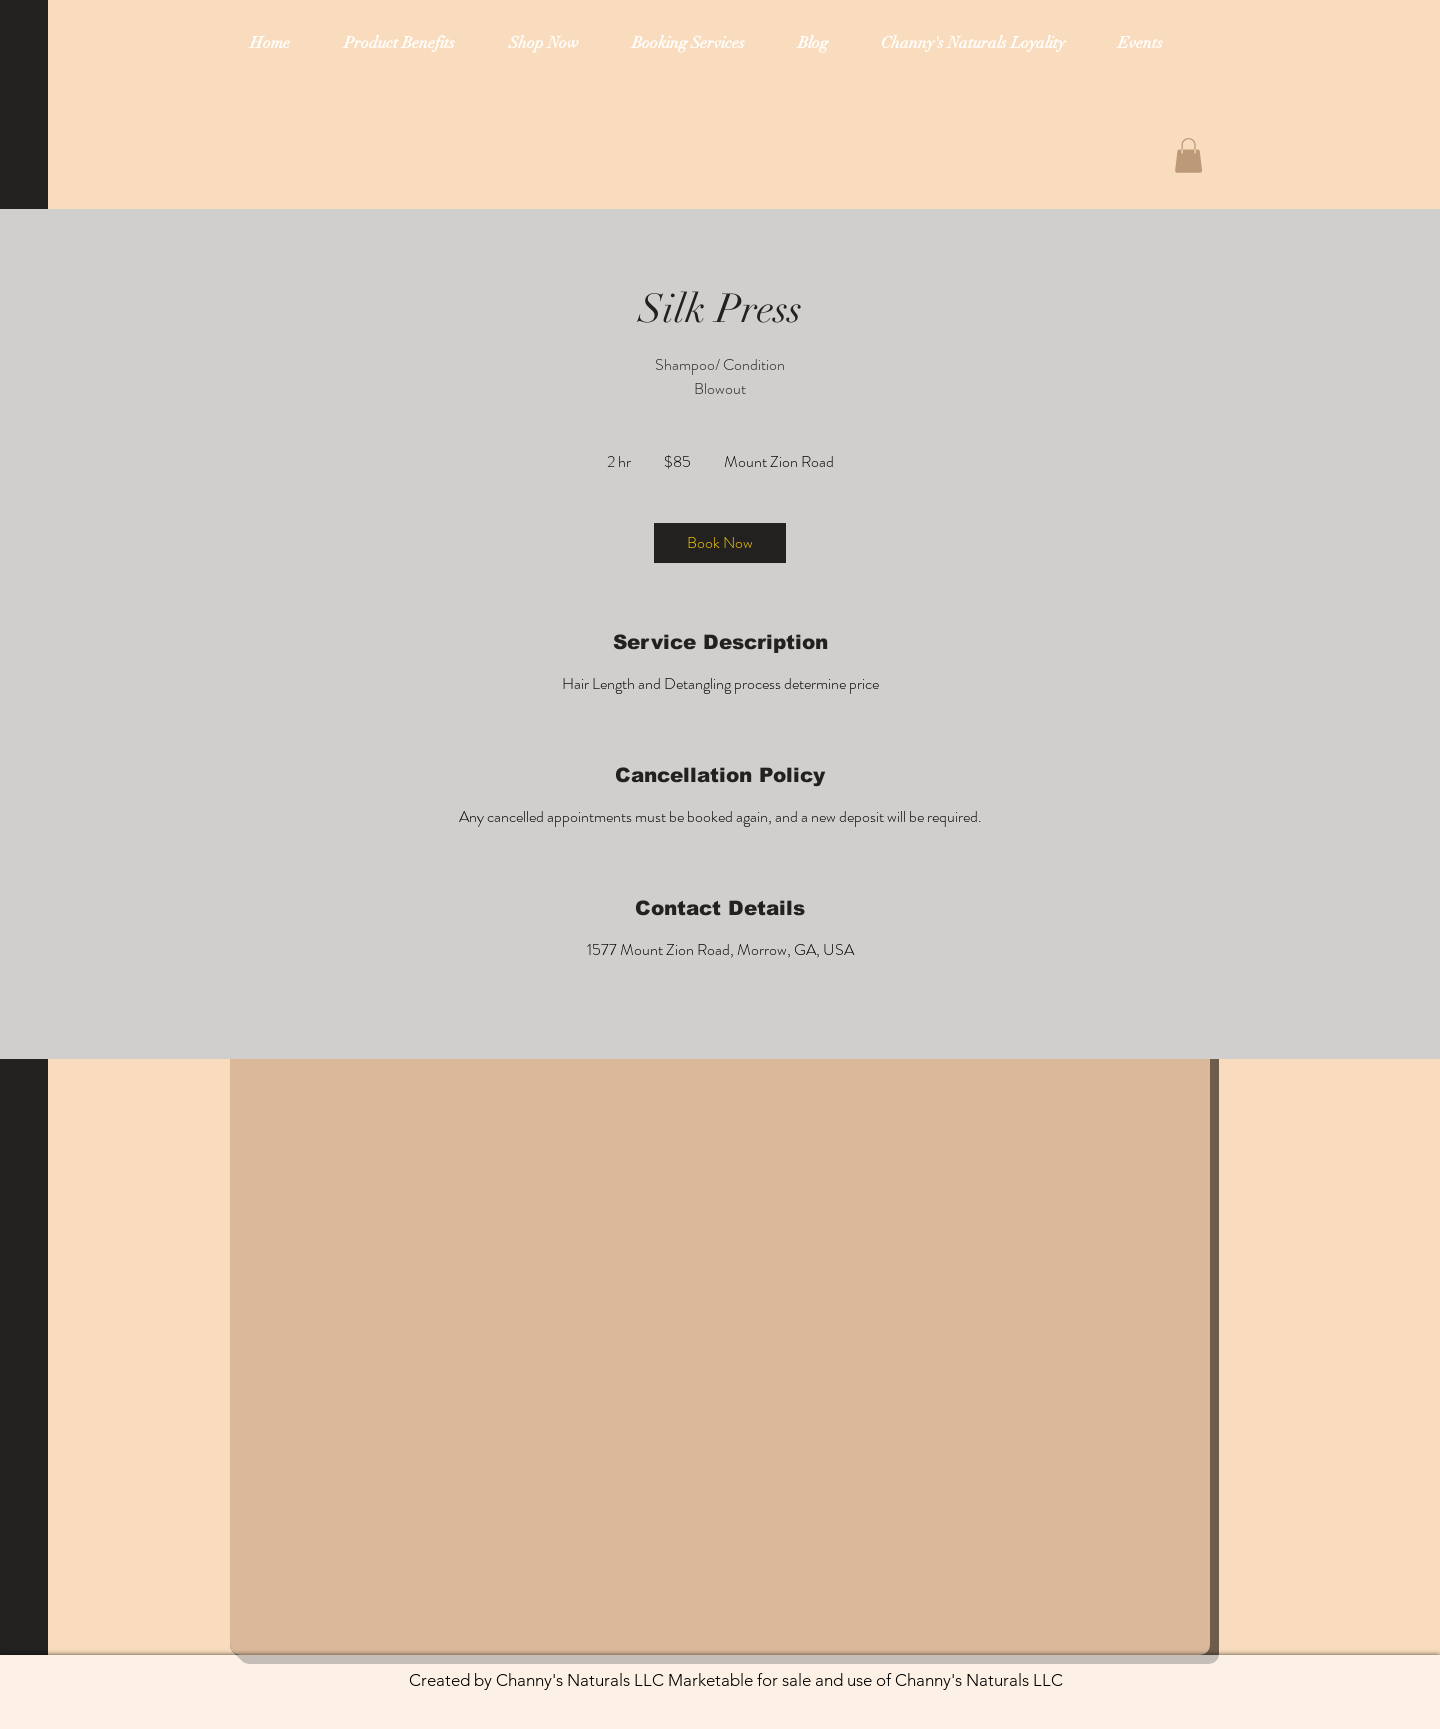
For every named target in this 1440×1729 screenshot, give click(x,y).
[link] (720, 543)
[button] (1188, 155)
